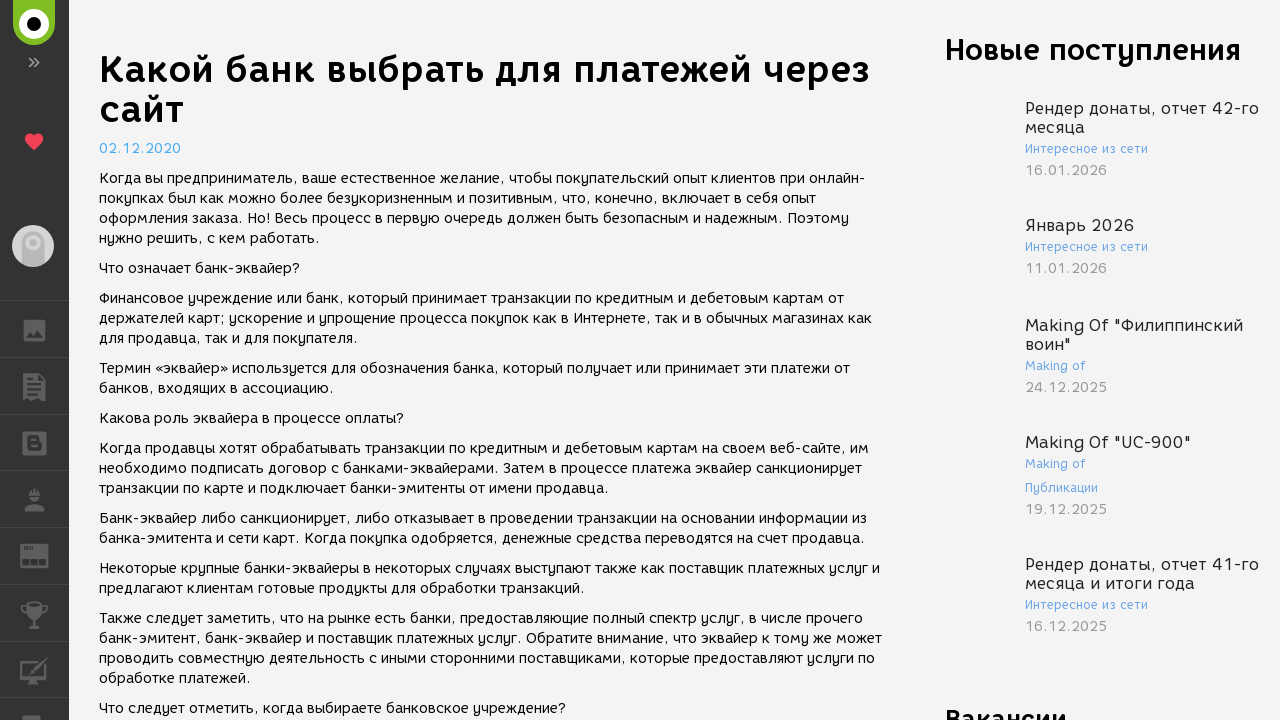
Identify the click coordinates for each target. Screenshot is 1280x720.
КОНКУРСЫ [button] (44, 613)
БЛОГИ (44, 441)
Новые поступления (1093, 49)
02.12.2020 (140, 148)
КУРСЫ (44, 668)
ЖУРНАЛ (44, 554)
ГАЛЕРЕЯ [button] (44, 329)
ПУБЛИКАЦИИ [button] (44, 386)
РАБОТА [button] (44, 499)
